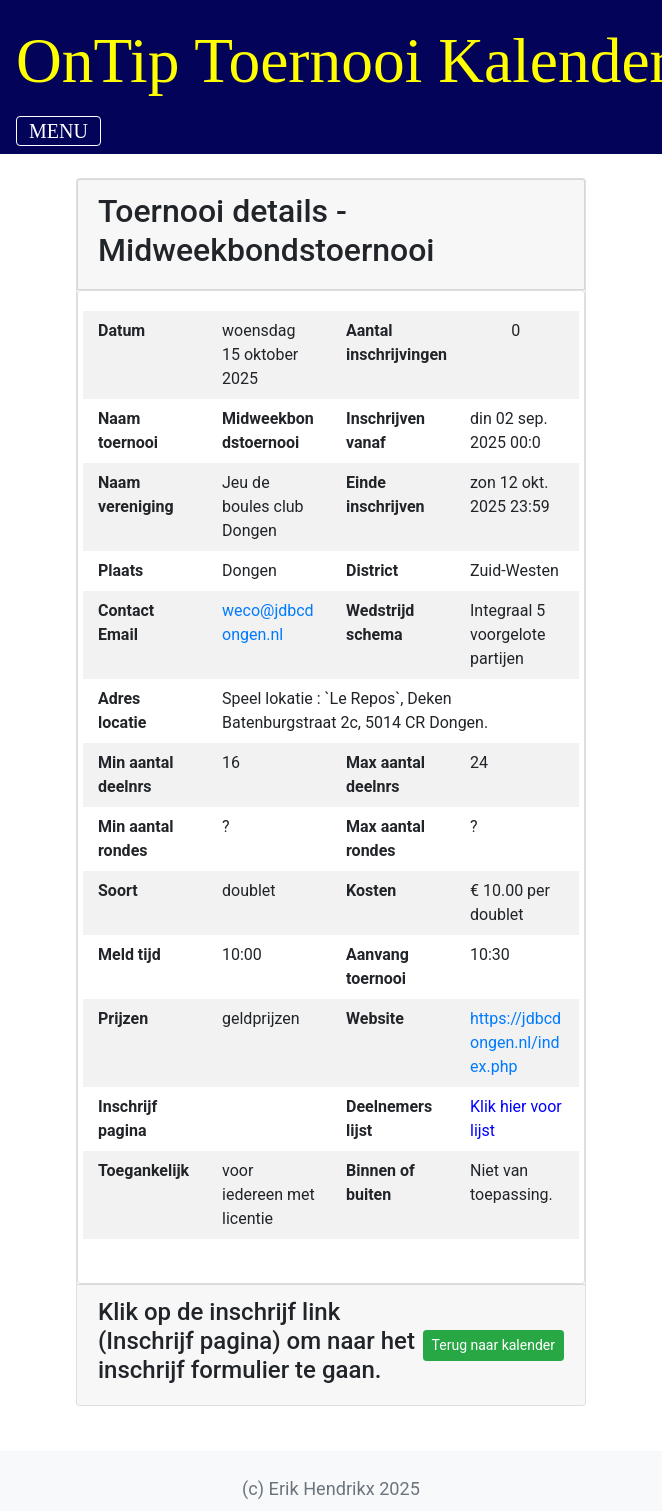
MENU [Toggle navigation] (58, 131)
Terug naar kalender (493, 1345)
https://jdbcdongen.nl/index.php (515, 1042)
